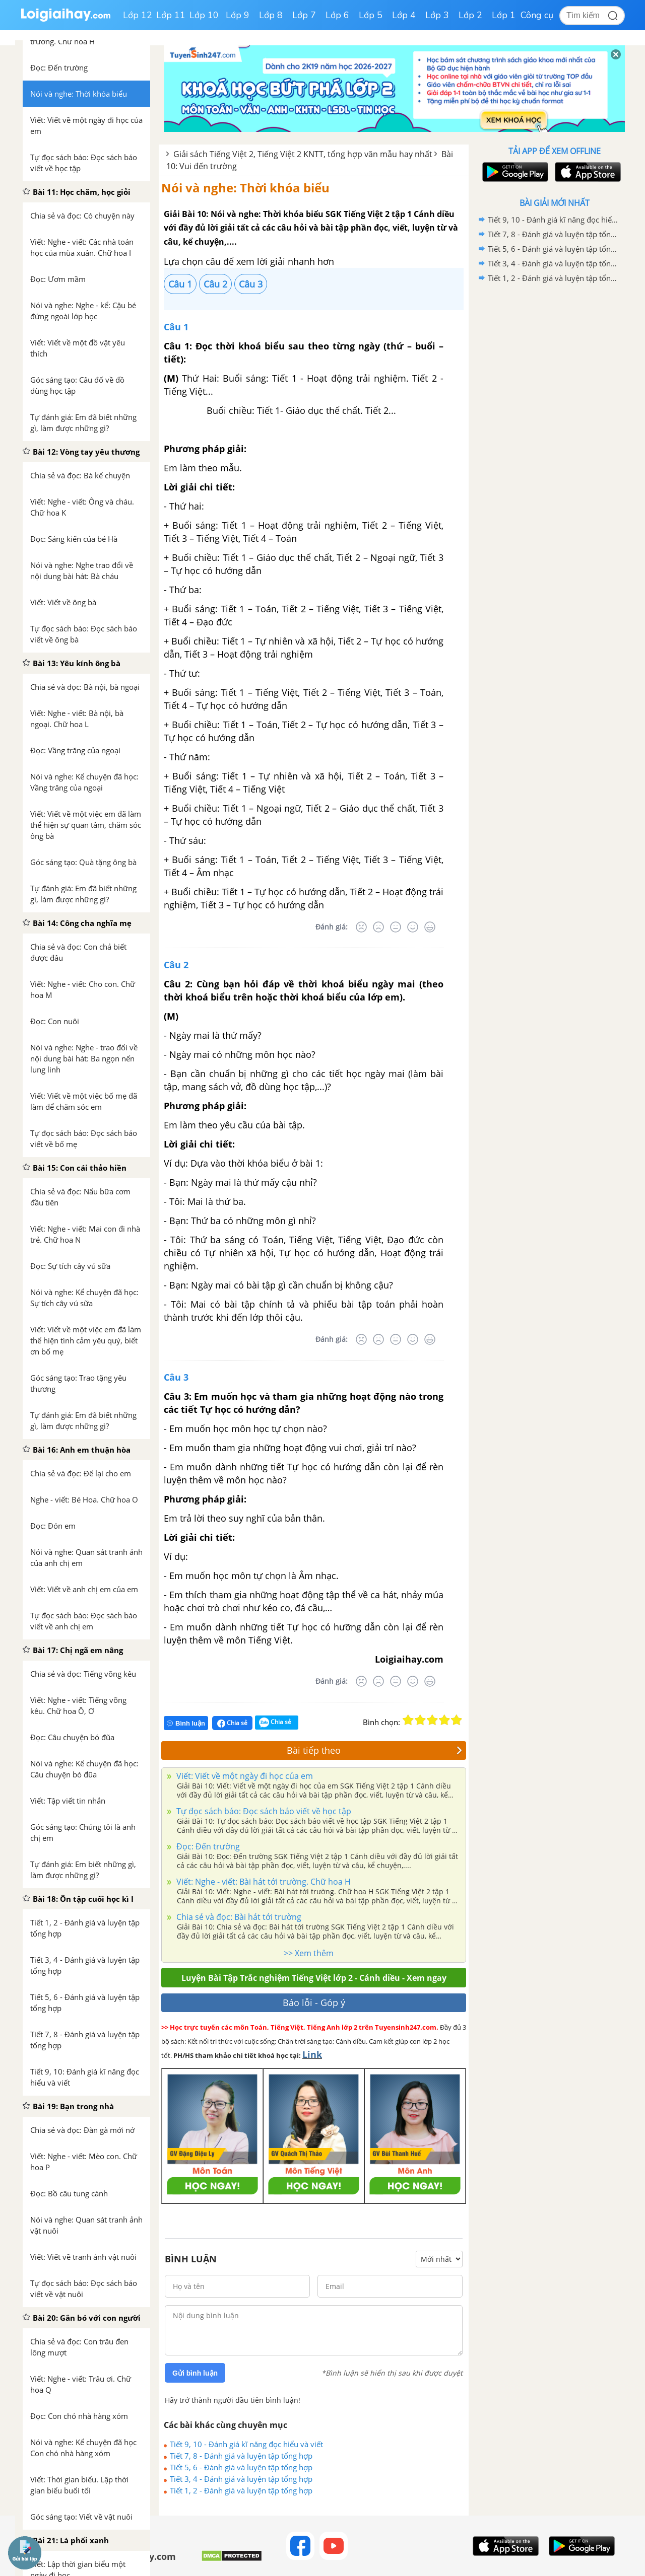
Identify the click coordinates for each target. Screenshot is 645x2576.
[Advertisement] (554, 446)
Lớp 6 (337, 15)
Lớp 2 (470, 15)
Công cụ (537, 15)
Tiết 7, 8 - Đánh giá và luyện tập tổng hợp (241, 2456)
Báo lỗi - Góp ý (314, 2002)
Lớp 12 (137, 15)
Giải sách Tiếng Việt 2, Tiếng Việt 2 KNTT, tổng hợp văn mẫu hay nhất (302, 154)
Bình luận (186, 1723)
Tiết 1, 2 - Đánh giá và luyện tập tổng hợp (241, 2490)
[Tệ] (378, 927)
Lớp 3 (437, 15)
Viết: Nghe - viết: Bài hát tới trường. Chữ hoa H (262, 1881)
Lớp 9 (237, 15)
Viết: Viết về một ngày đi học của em (243, 1775)
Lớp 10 (204, 15)
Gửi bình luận (195, 2373)
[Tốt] (412, 927)
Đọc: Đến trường (207, 1846)
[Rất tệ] (361, 927)
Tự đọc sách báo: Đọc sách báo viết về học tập (262, 1811)
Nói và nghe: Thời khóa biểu (245, 187)
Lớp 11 (170, 15)
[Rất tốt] (429, 927)
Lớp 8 (271, 15)
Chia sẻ (232, 1723)
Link (312, 2054)
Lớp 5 (370, 15)
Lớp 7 (304, 15)
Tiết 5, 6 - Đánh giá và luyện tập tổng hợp (241, 2467)
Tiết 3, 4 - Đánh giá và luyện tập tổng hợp (241, 2479)
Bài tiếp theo (374, 1750)
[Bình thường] (395, 927)
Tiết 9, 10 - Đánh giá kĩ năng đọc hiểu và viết (246, 2444)
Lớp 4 (404, 15)
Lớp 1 (503, 15)
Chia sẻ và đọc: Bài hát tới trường (237, 1916)
